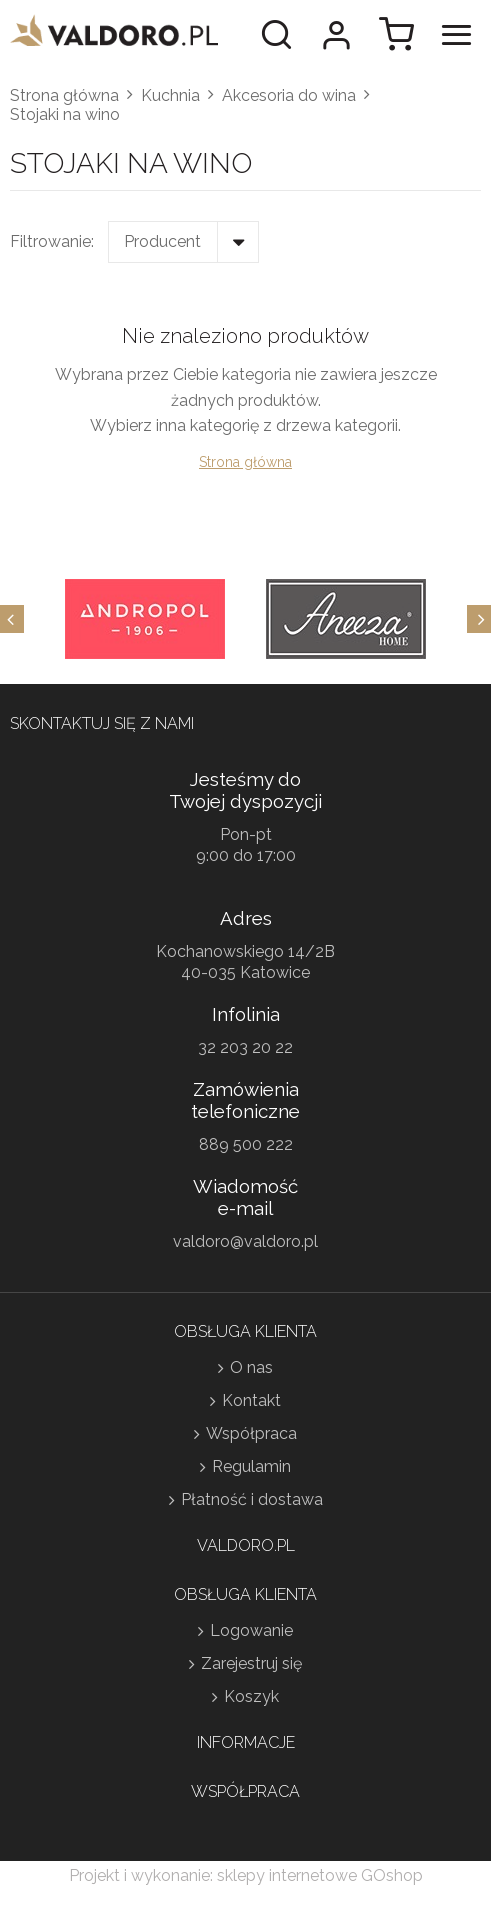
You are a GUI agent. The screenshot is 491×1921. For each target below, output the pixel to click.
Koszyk (251, 1696)
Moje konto (336, 35)
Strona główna (64, 95)
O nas (251, 1367)
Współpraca (251, 1433)
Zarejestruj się (251, 1663)
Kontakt (251, 1400)
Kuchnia (170, 95)
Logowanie (251, 1630)
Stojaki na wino (65, 114)
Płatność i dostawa (252, 1499)
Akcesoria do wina (289, 95)
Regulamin (251, 1466)
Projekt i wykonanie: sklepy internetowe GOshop (246, 1875)
